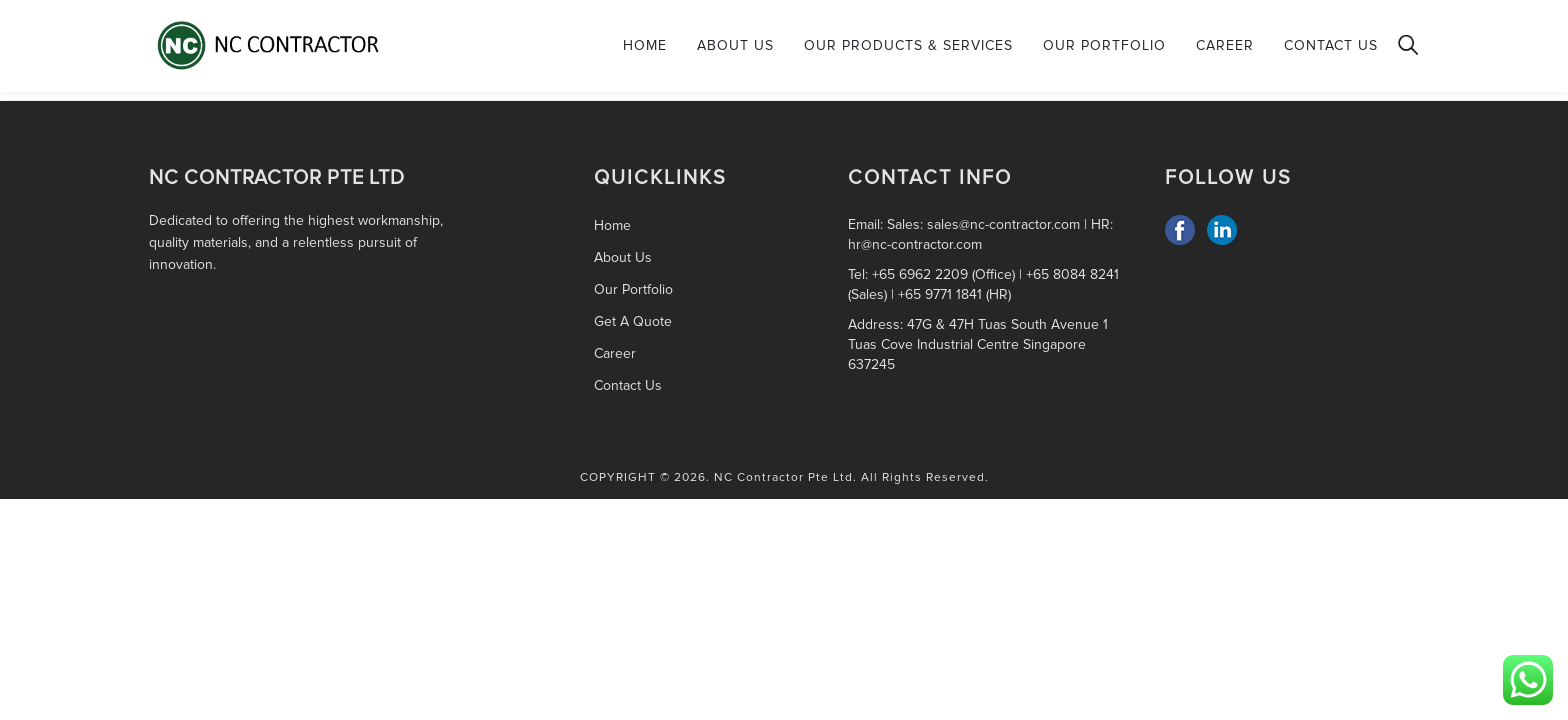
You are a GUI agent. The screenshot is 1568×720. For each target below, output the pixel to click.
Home (645, 45)
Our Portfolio (1104, 45)
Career (1225, 45)
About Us (735, 45)
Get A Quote (633, 321)
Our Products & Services (908, 45)
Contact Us (1331, 45)
